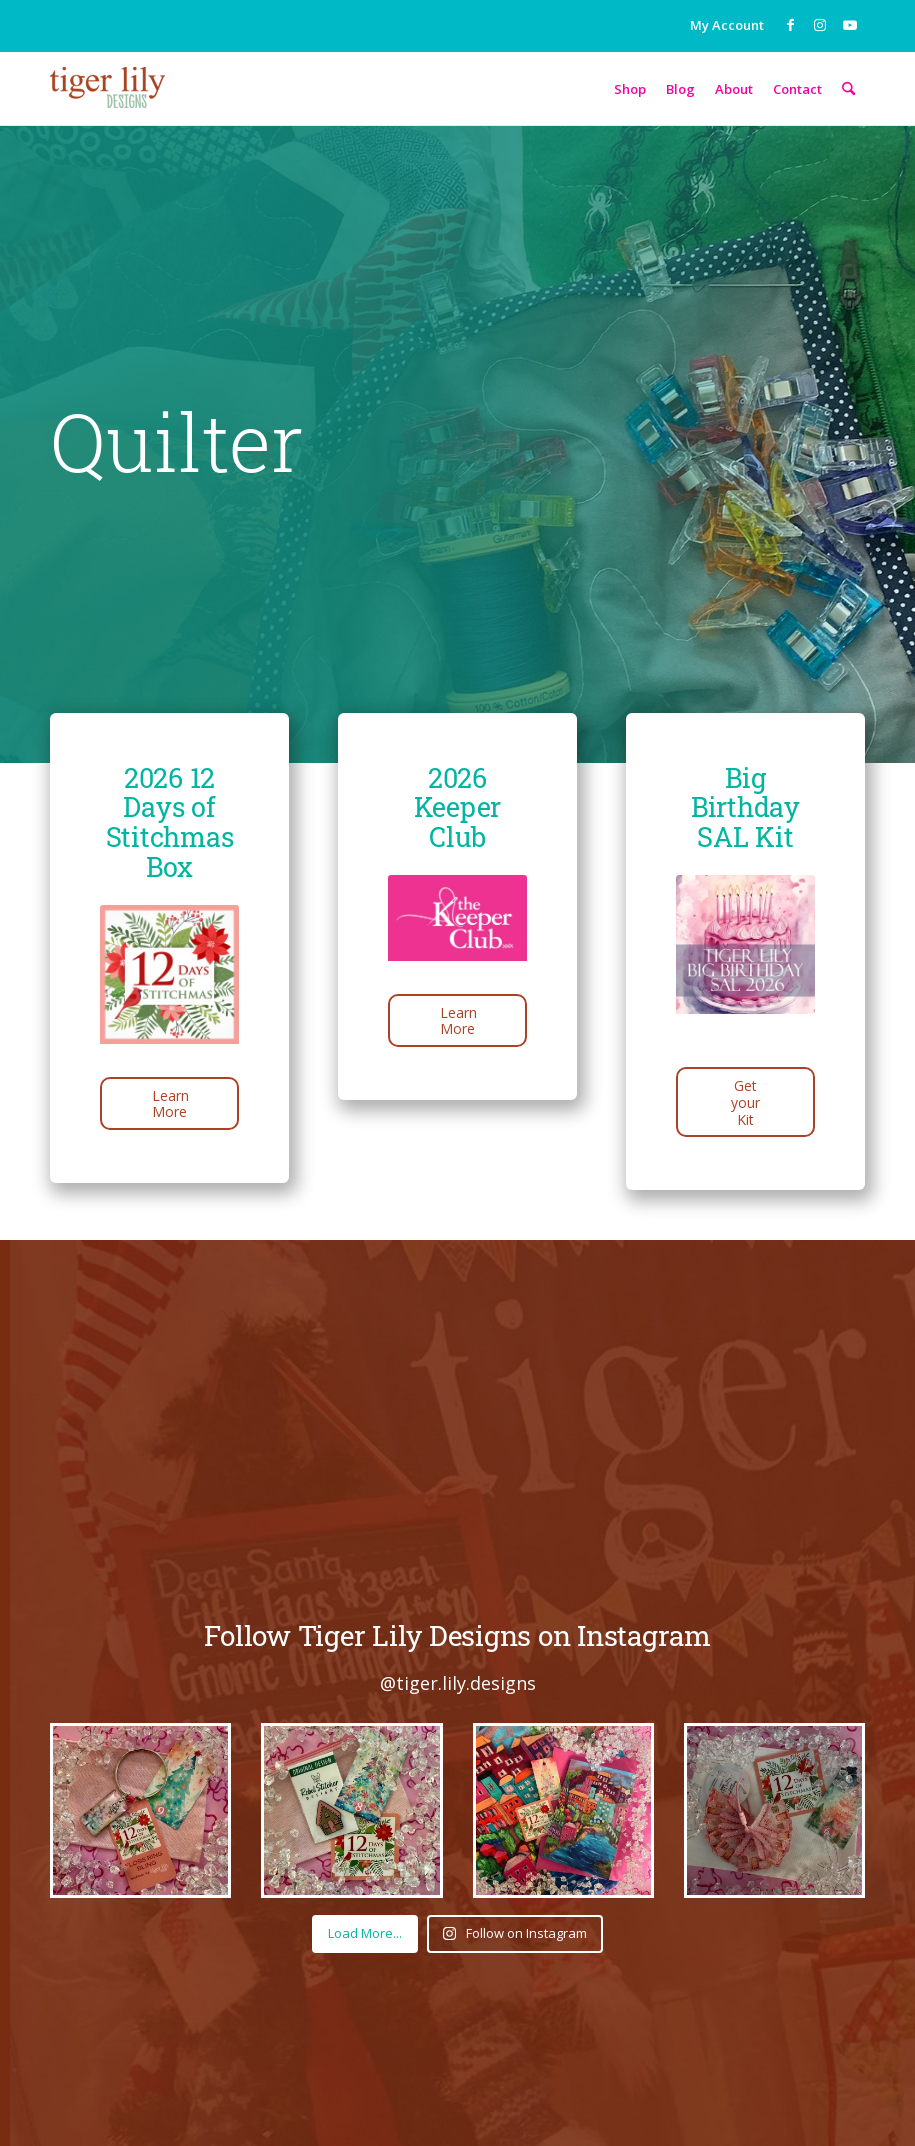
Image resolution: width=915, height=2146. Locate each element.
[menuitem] (722, 22)
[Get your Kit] (745, 1102)
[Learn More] (169, 1104)
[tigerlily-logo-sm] (107, 103)
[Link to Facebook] (790, 25)
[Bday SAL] (745, 964)
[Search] (848, 89)
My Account (727, 25)
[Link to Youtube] (850, 25)
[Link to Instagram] (820, 25)
